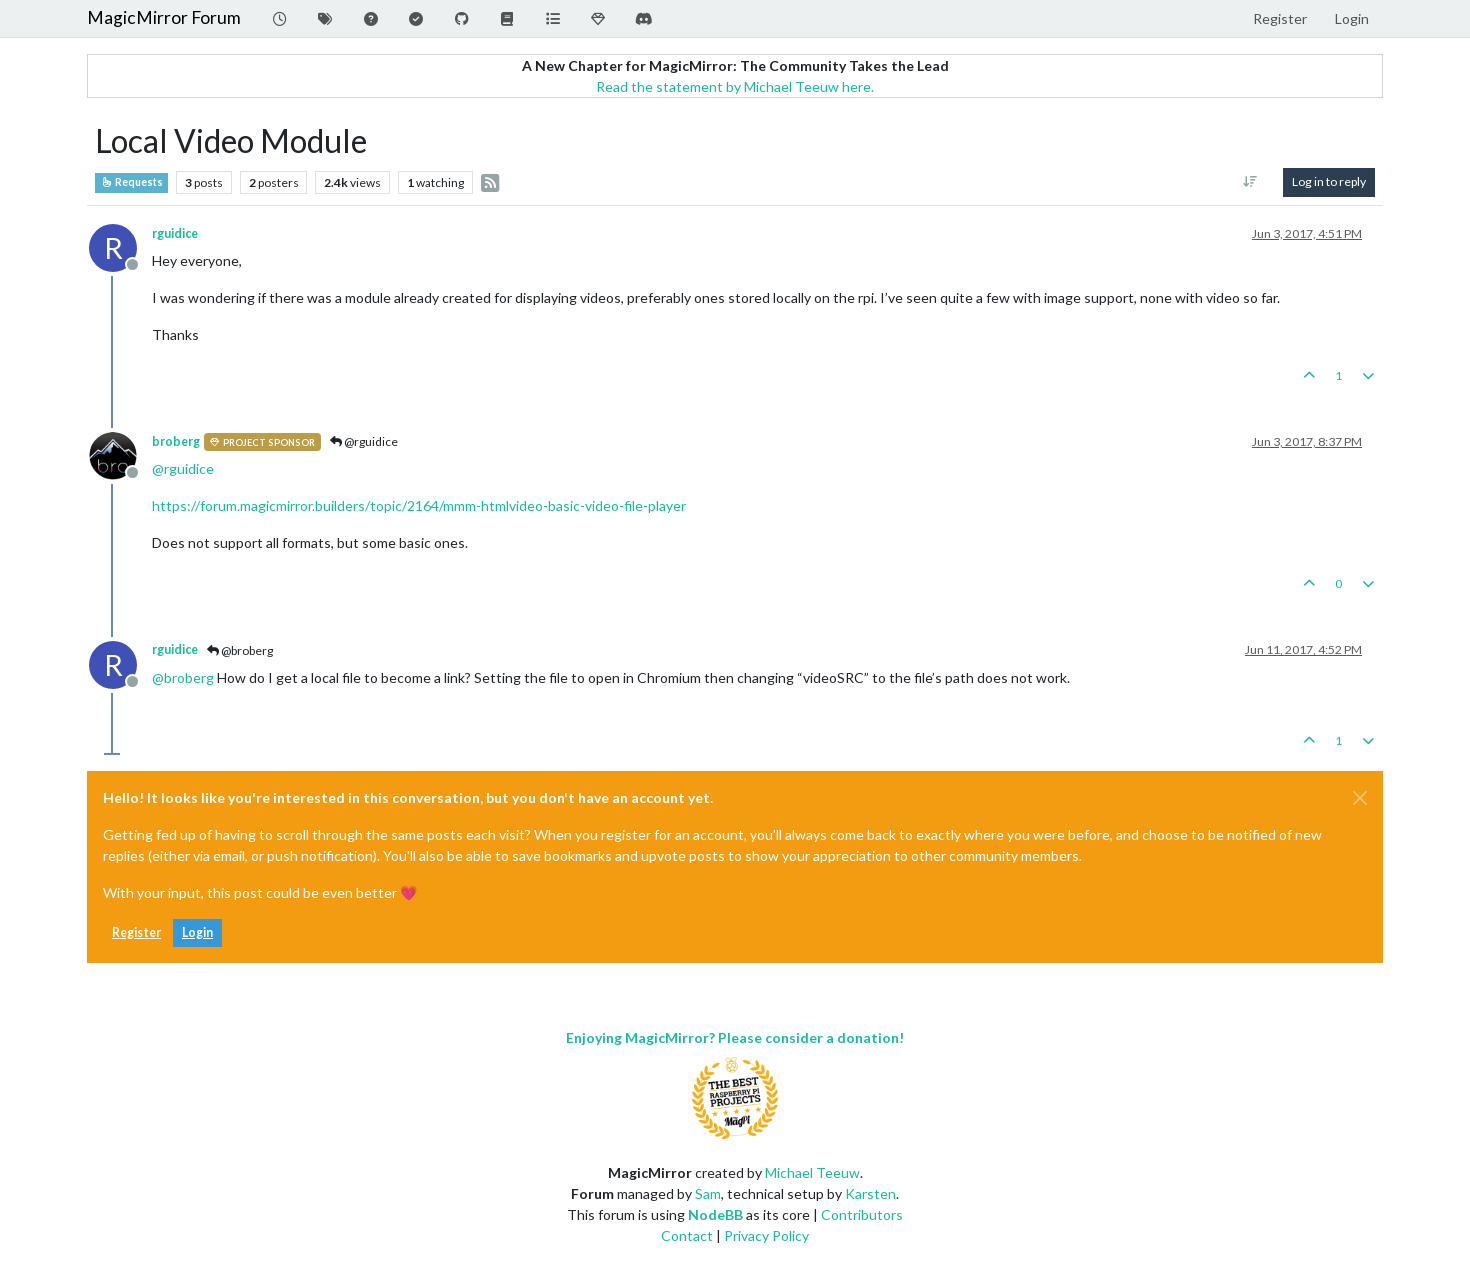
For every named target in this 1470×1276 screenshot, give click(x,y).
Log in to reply (1329, 181)
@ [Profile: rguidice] (183, 468)
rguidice (175, 233)
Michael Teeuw (812, 1172)
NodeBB (715, 1214)
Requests (131, 182)
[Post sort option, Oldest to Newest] (1250, 182)
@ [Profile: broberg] (183, 677)
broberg (176, 441)
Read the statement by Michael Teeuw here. (735, 86)
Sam (708, 1193)
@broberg (240, 650)
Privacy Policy (766, 1235)
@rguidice (364, 441)
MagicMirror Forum (164, 17)
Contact (687, 1235)
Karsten (870, 1193)
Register (136, 932)
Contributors (862, 1214)
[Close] (1360, 798)
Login (197, 932)
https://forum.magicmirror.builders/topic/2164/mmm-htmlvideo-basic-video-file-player (419, 505)
